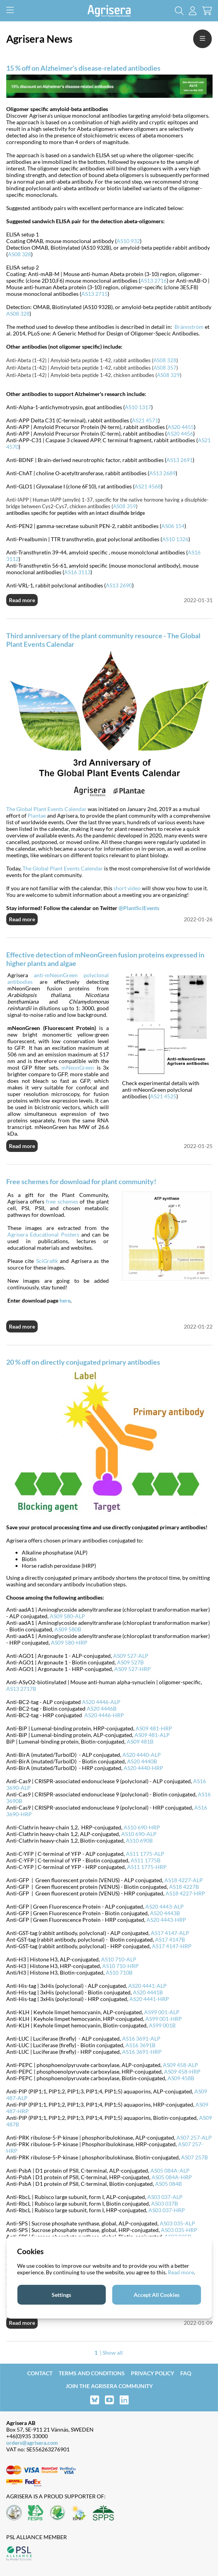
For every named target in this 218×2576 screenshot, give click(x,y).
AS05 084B (168, 2183)
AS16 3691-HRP (142, 2051)
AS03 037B (164, 2203)
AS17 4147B (170, 1939)
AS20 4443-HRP (166, 1919)
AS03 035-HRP (179, 2230)
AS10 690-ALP (139, 1834)
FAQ (185, 2373)
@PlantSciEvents (139, 908)
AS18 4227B (184, 1886)
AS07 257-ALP (194, 2137)
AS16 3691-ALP (141, 2038)
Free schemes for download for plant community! (81, 1181)
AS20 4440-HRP (143, 1768)
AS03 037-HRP (166, 2210)
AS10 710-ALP (118, 1959)
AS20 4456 (180, 433)
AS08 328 (19, 254)
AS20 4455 (180, 427)
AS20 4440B (142, 1761)
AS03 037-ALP (165, 2197)
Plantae (37, 815)
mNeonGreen (77, 1067)
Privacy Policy (152, 2373)
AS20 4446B (102, 1708)
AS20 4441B (148, 1992)
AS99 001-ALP (162, 2012)
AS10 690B (139, 1840)
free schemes (62, 1201)
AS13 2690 (119, 585)
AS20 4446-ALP (101, 1702)
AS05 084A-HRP (172, 2177)
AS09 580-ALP (67, 1616)
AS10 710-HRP (120, 1966)
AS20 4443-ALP (164, 1906)
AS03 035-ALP (177, 2223)
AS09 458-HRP (182, 2071)
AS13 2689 (162, 473)
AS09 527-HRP (132, 1669)
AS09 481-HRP (154, 1728)
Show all (113, 2352)
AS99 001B (162, 2025)
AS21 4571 (145, 420)
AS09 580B (67, 1629)
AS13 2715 (94, 293)
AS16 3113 (77, 572)
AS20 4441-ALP (147, 1985)
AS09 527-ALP (130, 1655)
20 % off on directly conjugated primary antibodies (83, 1362)
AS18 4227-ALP (183, 1880)
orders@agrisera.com (32, 2442)
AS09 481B (140, 1741)
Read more (22, 600)
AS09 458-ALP (180, 2065)
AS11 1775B (145, 1860)
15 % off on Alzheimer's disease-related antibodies (83, 68)
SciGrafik (47, 1261)
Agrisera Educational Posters (43, 1234)
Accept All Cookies (157, 2294)
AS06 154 (173, 526)
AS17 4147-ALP (170, 1933)
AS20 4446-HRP (104, 1715)
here (64, 1300)
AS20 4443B (165, 1913)
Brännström (189, 326)
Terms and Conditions (92, 2373)
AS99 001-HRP (163, 2018)
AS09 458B (180, 2078)
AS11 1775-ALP (145, 1853)
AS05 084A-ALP (170, 2170)
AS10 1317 (138, 407)
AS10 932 (128, 241)
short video (127, 888)
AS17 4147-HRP (172, 1946)
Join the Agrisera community (109, 2386)
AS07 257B (194, 2157)
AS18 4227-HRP (185, 1893)
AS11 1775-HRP (147, 1867)
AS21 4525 (163, 1096)
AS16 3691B (140, 2045)
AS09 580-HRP (69, 1642)
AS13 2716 (153, 280)
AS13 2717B (21, 1688)
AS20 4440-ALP (141, 1754)
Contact (39, 2373)
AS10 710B (119, 1972)
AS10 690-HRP (142, 1827)
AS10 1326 (175, 539)
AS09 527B (130, 1662)
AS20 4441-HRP (149, 1999)
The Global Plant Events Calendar (46, 809)
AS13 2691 (179, 460)
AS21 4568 (147, 486)
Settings (61, 2294)
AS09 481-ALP (152, 1735)
